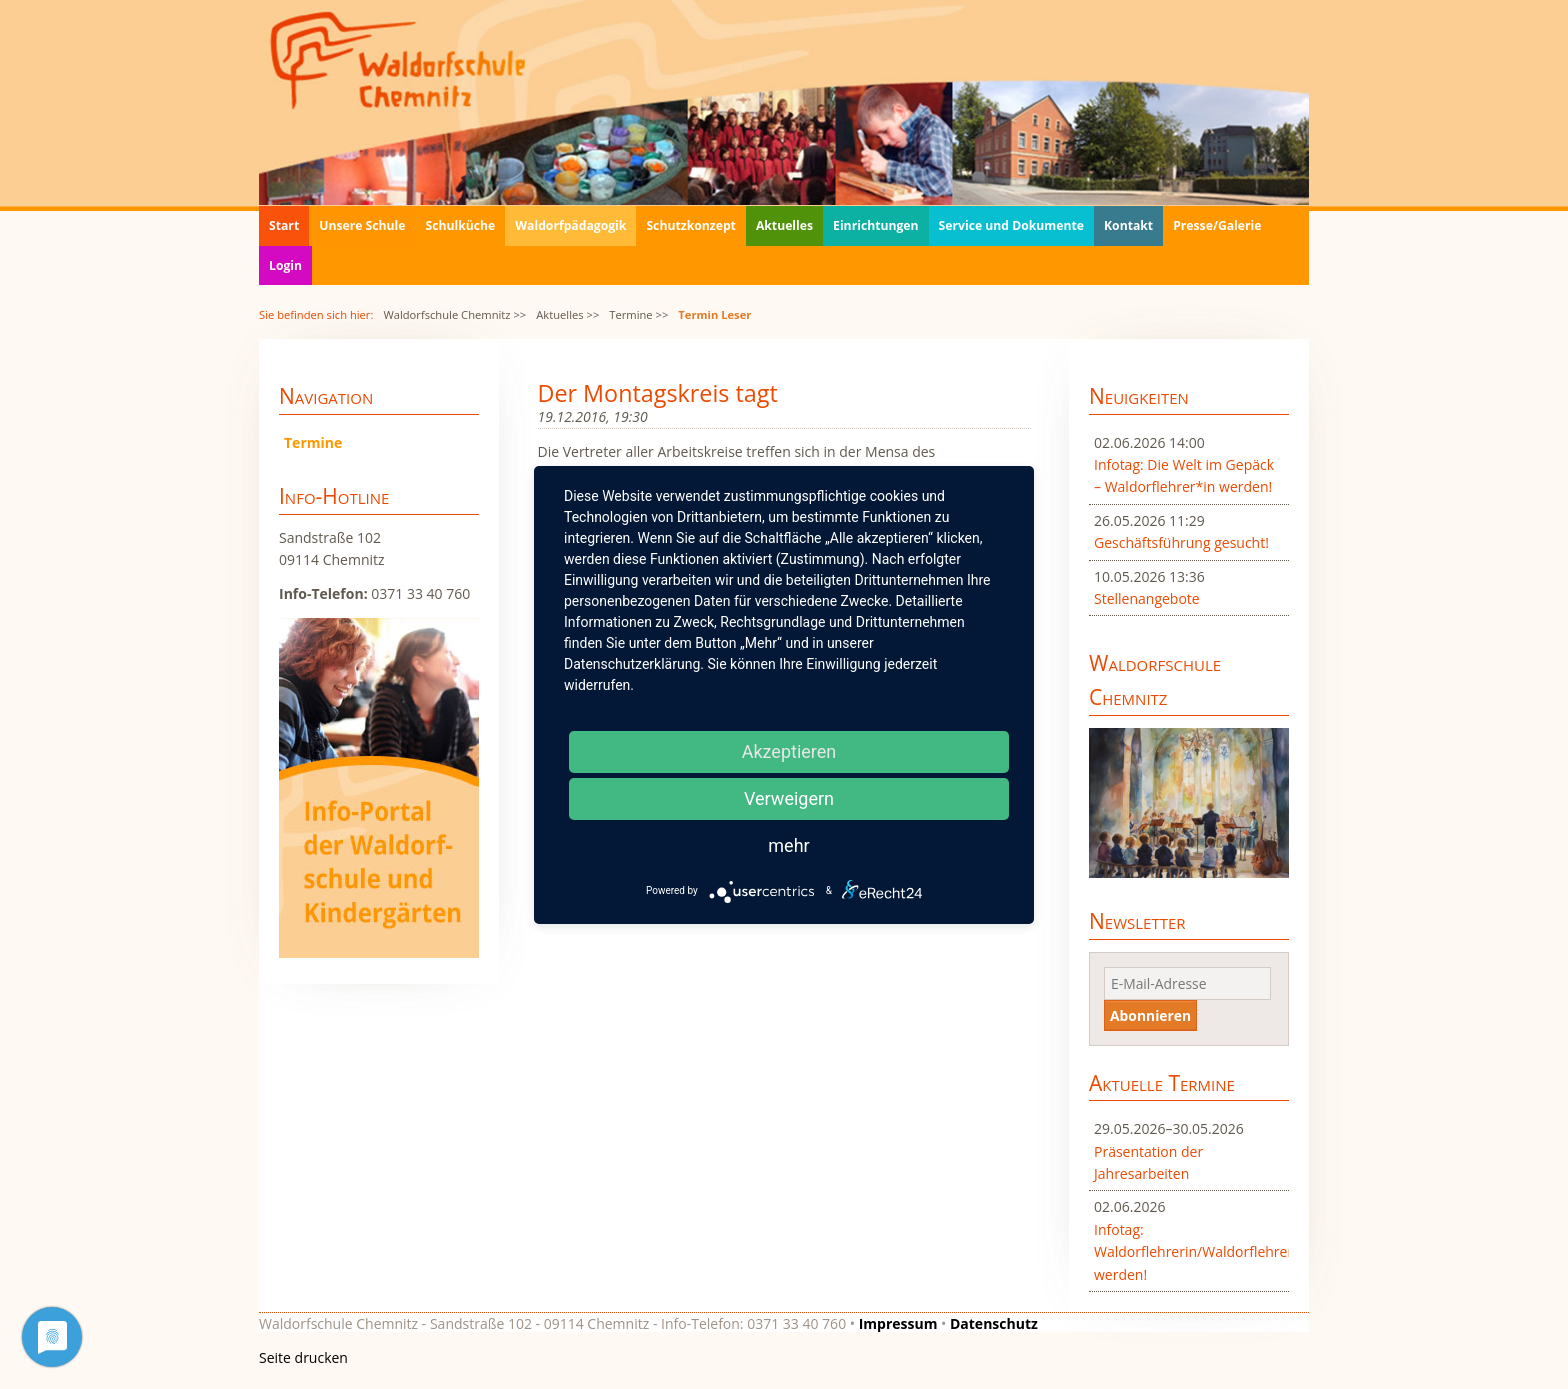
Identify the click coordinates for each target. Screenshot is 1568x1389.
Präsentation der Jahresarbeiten (1148, 1162)
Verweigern (789, 798)
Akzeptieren (789, 751)
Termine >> (638, 314)
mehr (788, 845)
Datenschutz (994, 1323)
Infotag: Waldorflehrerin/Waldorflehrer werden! (1189, 1252)
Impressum (898, 1323)
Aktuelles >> (567, 314)
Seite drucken (303, 1357)
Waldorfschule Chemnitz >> (454, 314)
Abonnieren (1150, 1015)
